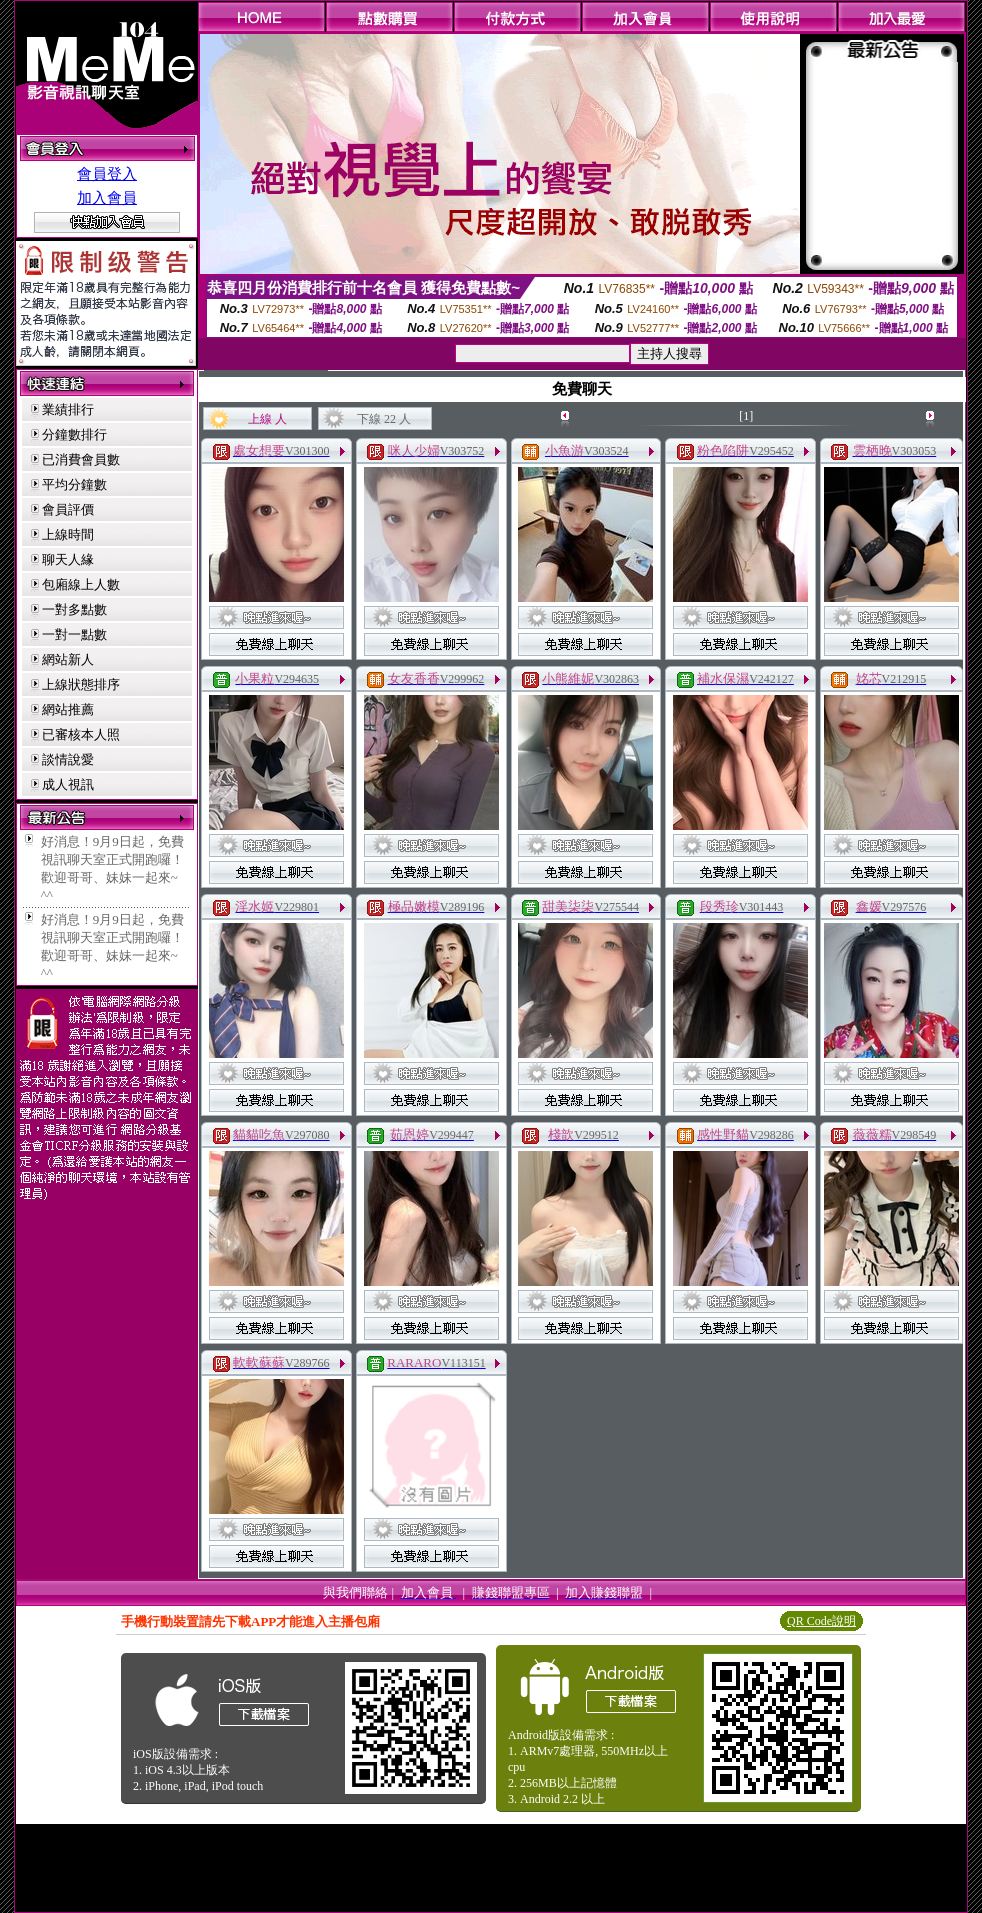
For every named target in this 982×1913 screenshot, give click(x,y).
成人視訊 (68, 784)
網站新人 (68, 659)
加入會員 (107, 198)
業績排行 (68, 409)
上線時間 (68, 534)
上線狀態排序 (81, 684)
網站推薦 (68, 709)
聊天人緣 (68, 559)
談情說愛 (68, 759)
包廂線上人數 (81, 584)
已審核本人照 (81, 734)
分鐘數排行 (74, 434)
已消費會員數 (81, 459)
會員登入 (107, 174)
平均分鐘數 (74, 484)
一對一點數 (74, 634)
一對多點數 (74, 609)
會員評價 (68, 509)
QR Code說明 (821, 1621)
